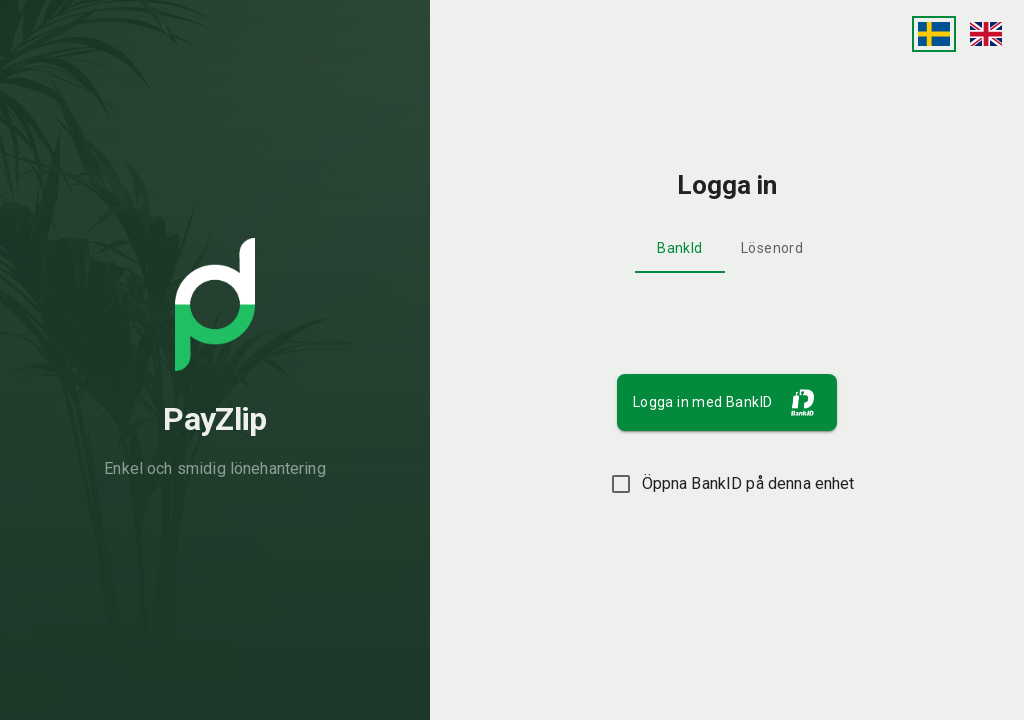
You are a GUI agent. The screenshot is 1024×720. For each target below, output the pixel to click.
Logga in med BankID (729, 402)
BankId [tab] (679, 248)
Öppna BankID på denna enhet (727, 484)
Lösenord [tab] (772, 248)
